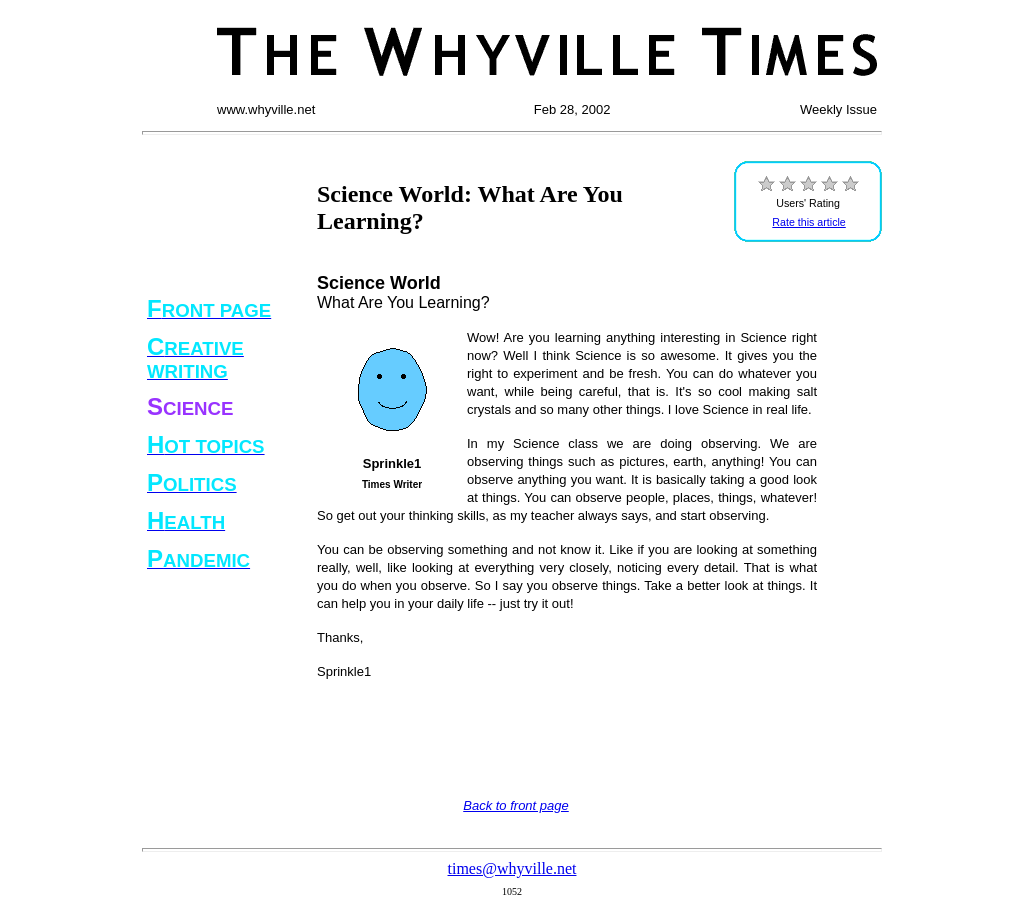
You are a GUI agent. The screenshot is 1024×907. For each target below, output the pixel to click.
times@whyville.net (512, 868)
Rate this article (808, 222)
